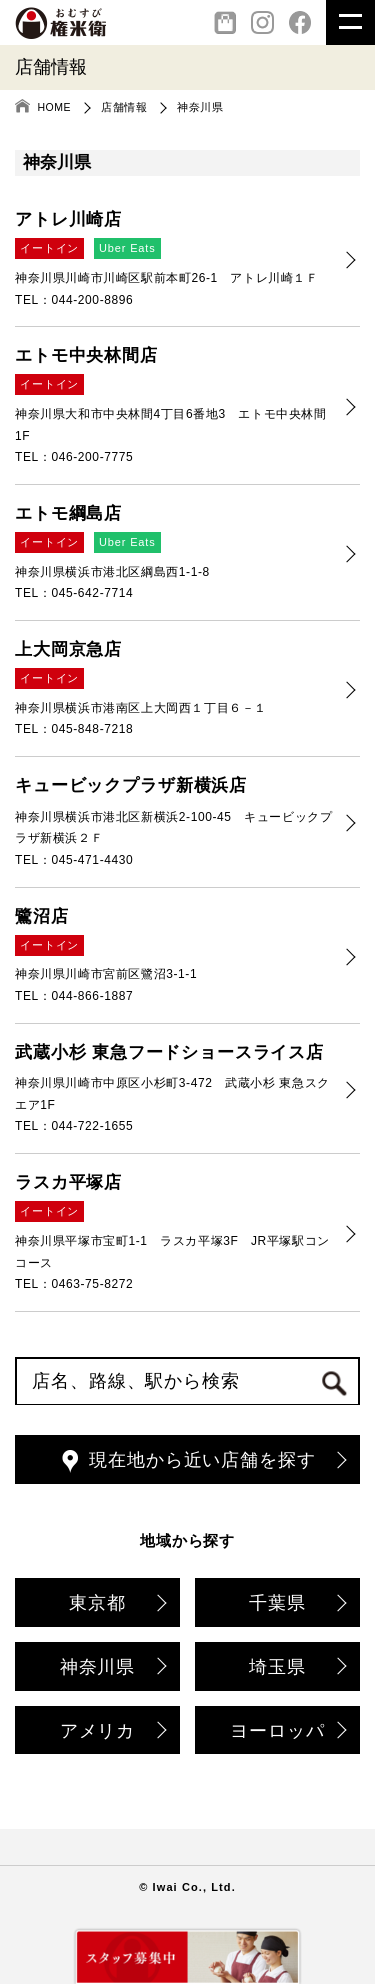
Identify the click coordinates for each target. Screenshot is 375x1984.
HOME (55, 107)
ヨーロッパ (287, 1732)
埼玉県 (296, 1668)
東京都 (116, 1604)
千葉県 (296, 1604)
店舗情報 (124, 107)
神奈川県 (112, 1668)
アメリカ (112, 1732)
